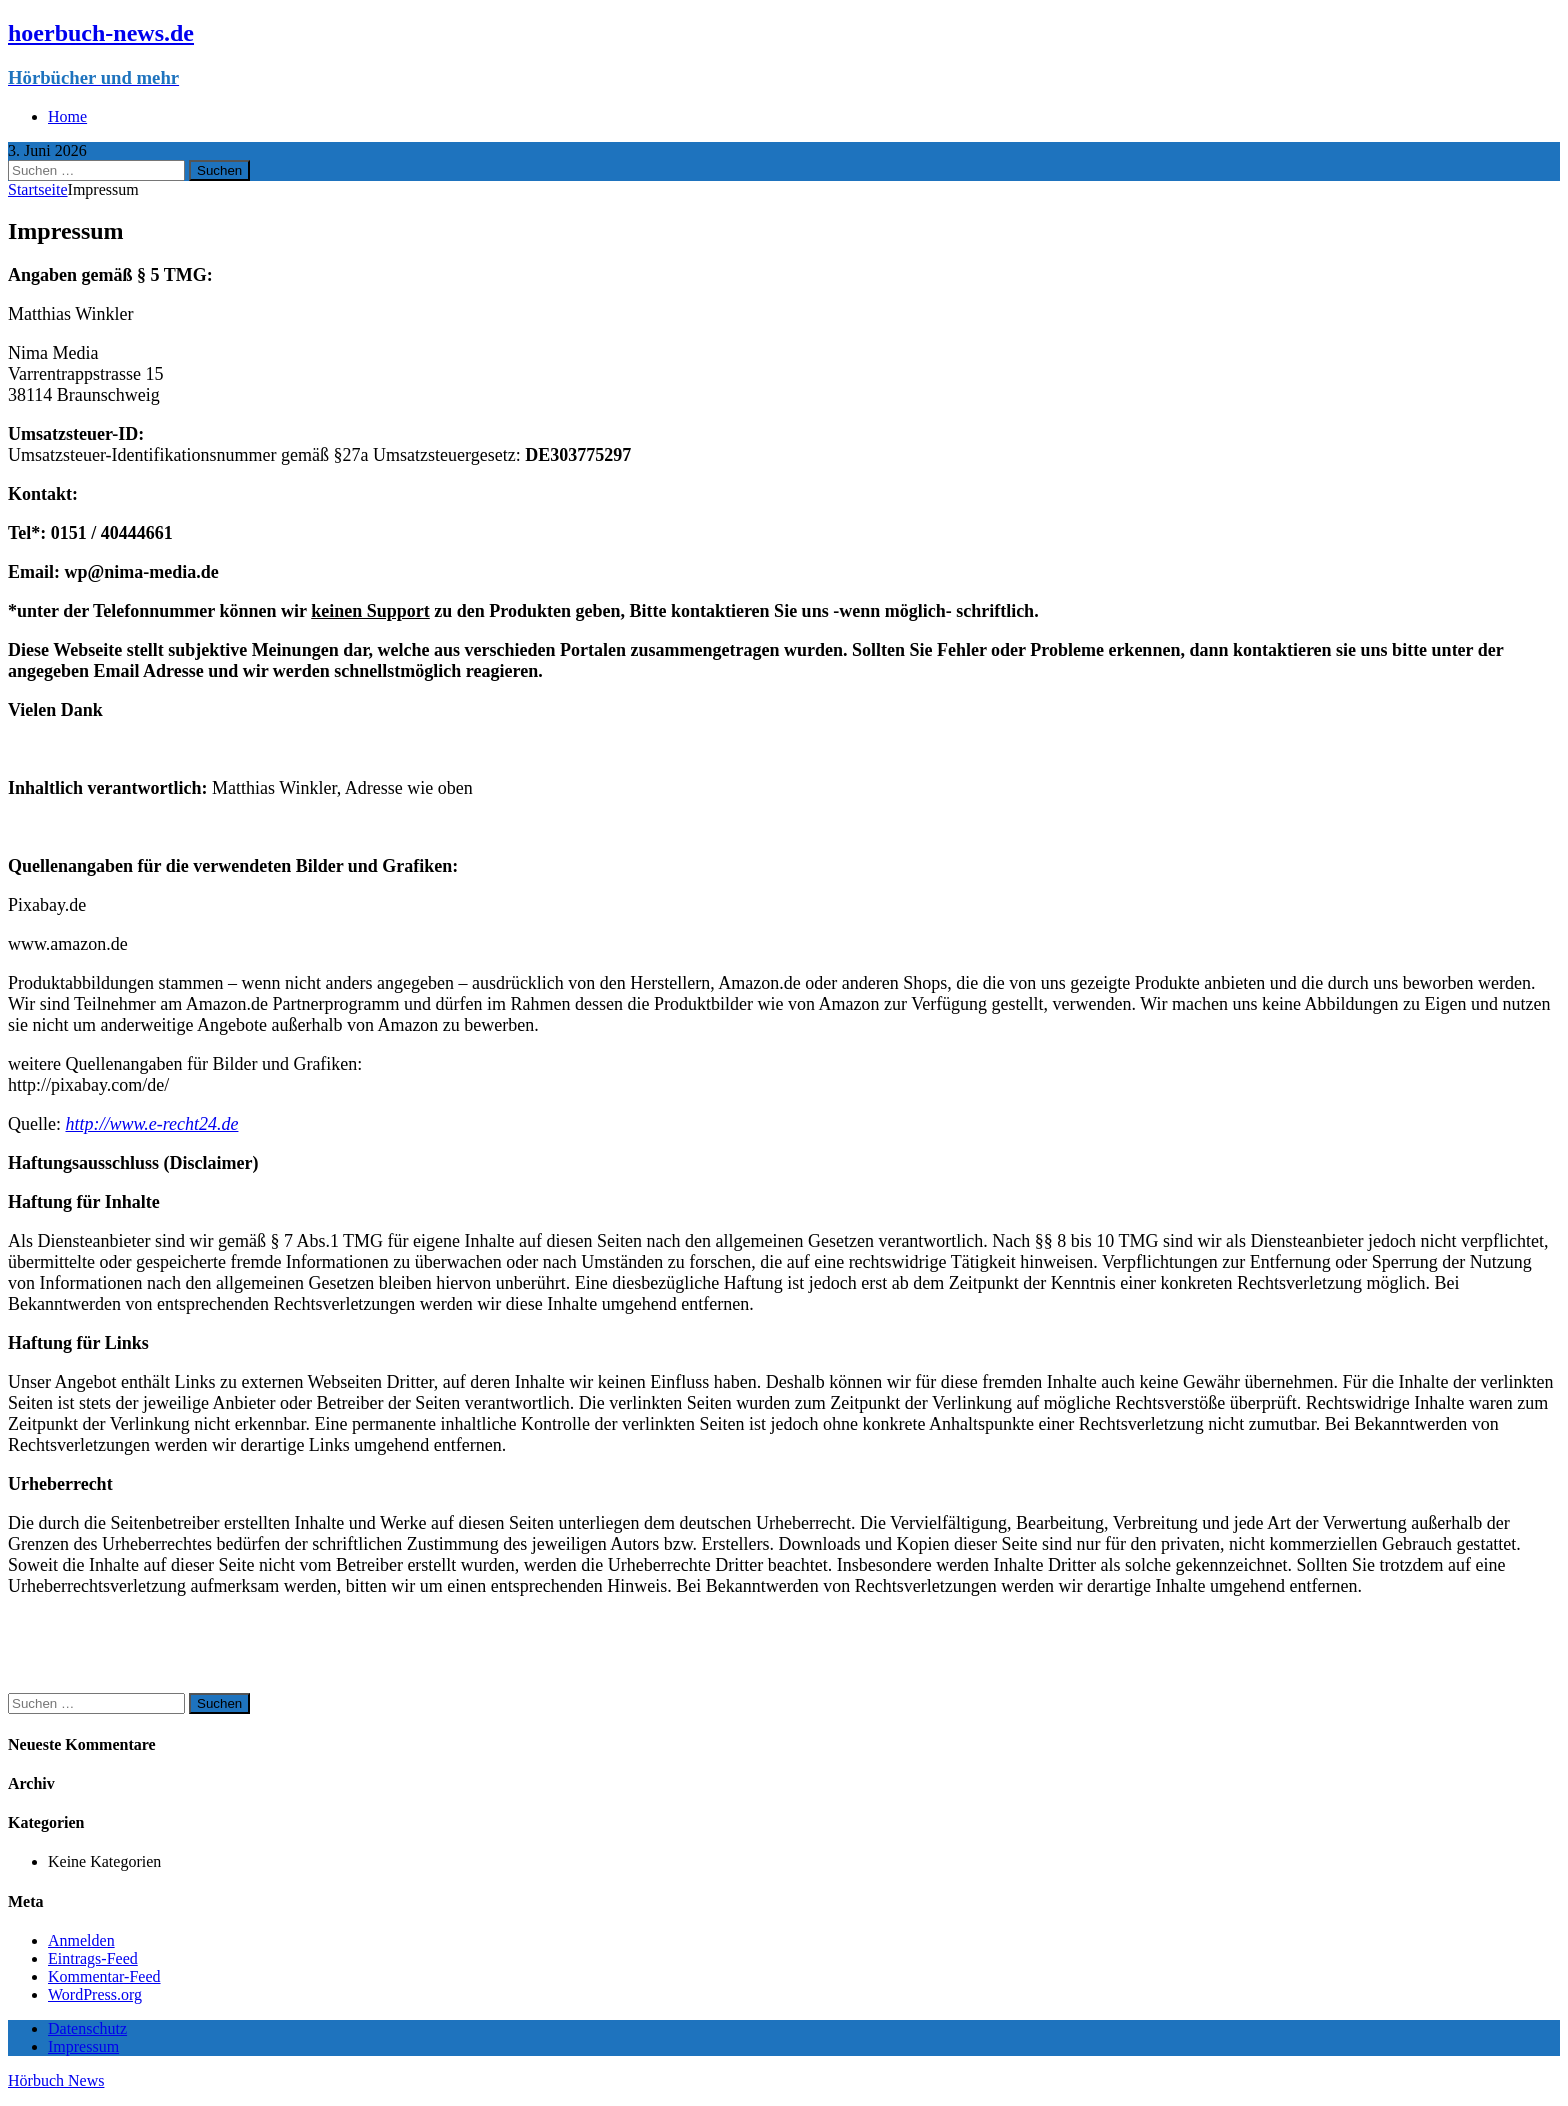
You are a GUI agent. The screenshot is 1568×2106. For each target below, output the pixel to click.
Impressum (83, 2046)
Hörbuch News (56, 2080)
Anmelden (81, 1940)
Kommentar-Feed (104, 1976)
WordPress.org (95, 1994)
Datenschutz (87, 2028)
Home (67, 116)
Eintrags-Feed (93, 1958)
